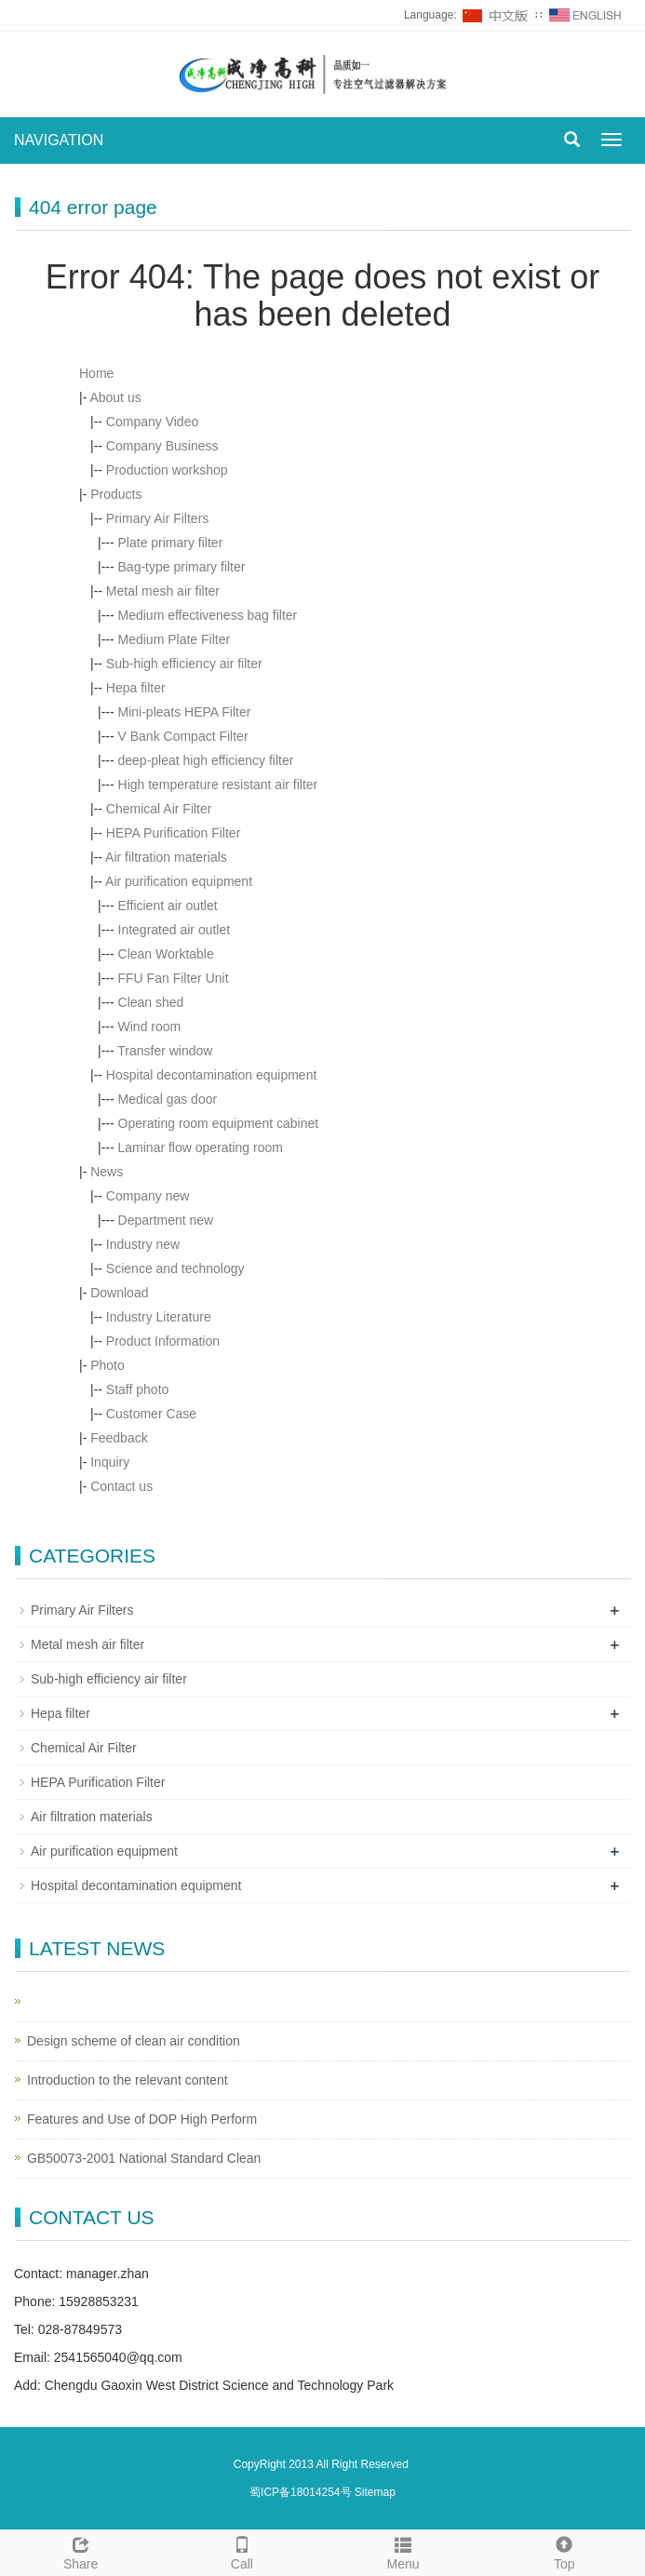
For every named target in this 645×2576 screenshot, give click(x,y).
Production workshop (167, 470)
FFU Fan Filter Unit (173, 978)
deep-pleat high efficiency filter (206, 760)
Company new (148, 1195)
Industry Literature (158, 1316)
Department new (166, 1220)
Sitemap (375, 2492)
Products (115, 494)
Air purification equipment (178, 881)
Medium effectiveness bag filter (208, 615)
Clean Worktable (166, 953)
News (106, 1171)
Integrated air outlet (174, 929)
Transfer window (164, 1050)
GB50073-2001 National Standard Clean (144, 2158)
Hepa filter (136, 687)
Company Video (152, 421)
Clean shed (151, 1002)
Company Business (162, 445)
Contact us (121, 1486)
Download (119, 1292)
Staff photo (137, 1389)
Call (241, 2550)
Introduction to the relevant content (127, 2080)
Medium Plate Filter (174, 639)
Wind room (149, 1026)
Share (80, 2550)
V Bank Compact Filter (183, 736)
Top (564, 2550)
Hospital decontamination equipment (211, 1074)
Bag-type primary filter (182, 566)
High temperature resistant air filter (218, 784)
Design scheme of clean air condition (133, 2040)
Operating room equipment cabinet (218, 1123)
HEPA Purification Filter (173, 832)
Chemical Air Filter (159, 808)
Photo (107, 1365)
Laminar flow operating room (200, 1147)
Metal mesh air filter (163, 591)
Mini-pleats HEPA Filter (184, 711)
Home (96, 373)
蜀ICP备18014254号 (302, 2492)
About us (115, 397)
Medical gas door (168, 1099)
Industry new (143, 1244)
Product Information (163, 1341)
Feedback (118, 1437)
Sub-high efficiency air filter (184, 663)
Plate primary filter (170, 542)
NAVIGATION (58, 140)
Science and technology (175, 1268)
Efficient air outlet (168, 905)
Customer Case (151, 1413)
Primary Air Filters (157, 518)
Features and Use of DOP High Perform (142, 2119)
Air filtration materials (166, 857)
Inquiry (109, 1462)
